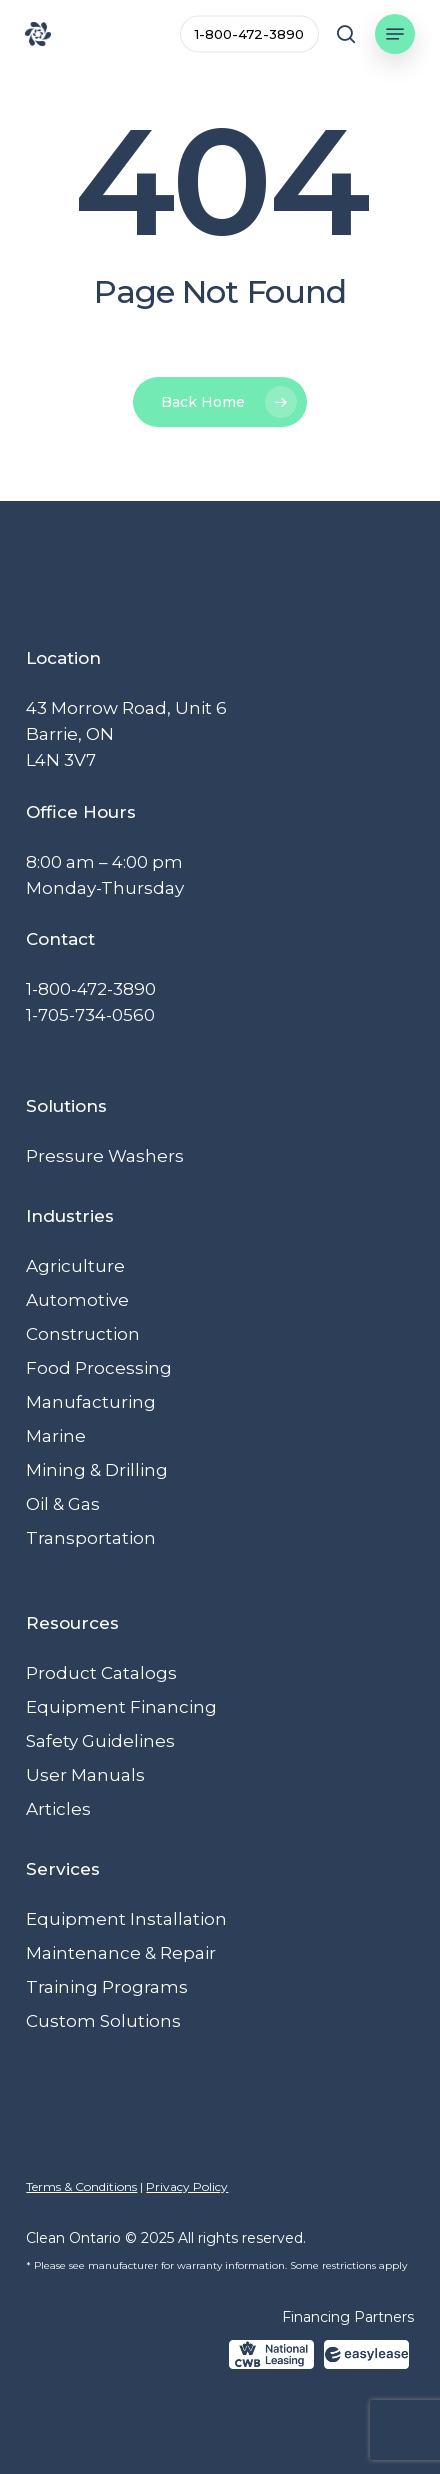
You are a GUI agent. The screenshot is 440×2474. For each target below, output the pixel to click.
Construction (83, 1334)
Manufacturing (91, 1402)
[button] (395, 34)
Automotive (77, 1300)
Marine (56, 1436)
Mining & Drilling (97, 1470)
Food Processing (99, 1368)
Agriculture (75, 1266)
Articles (58, 1809)
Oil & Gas (63, 1504)
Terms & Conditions (81, 2186)
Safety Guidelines (100, 1741)
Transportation (91, 1538)
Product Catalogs (101, 1673)
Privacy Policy (187, 2186)
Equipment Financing (121, 1707)
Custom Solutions (103, 2021)
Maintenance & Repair (121, 1953)
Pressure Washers (105, 1156)
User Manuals (85, 1775)
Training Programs (107, 1987)
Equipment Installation (126, 1919)
